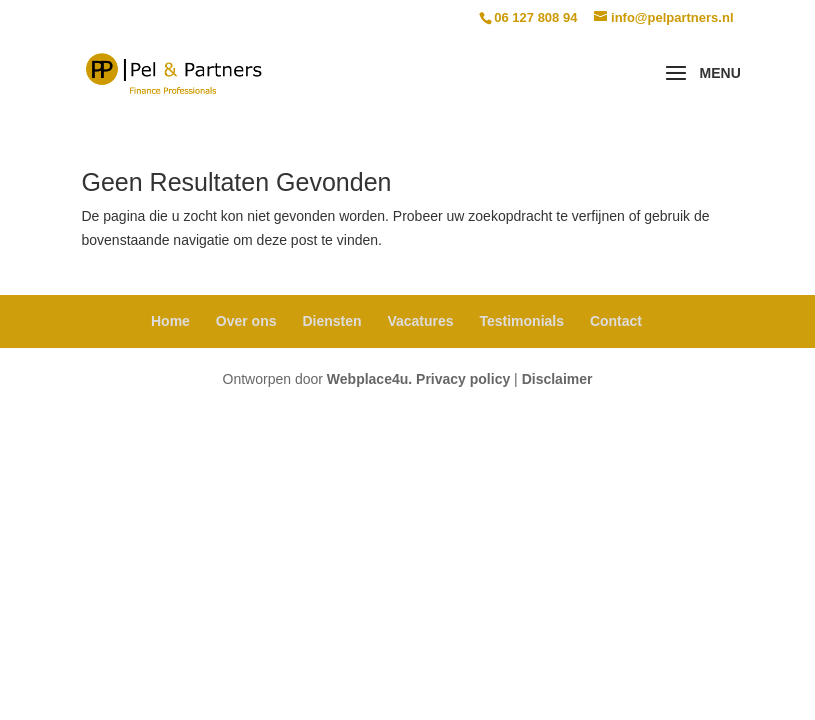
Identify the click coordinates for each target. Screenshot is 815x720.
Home (170, 321)
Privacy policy (463, 379)
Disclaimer (557, 379)
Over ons (246, 321)
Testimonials (521, 321)
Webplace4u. (369, 379)
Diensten (331, 321)
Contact (616, 321)
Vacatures (420, 321)
